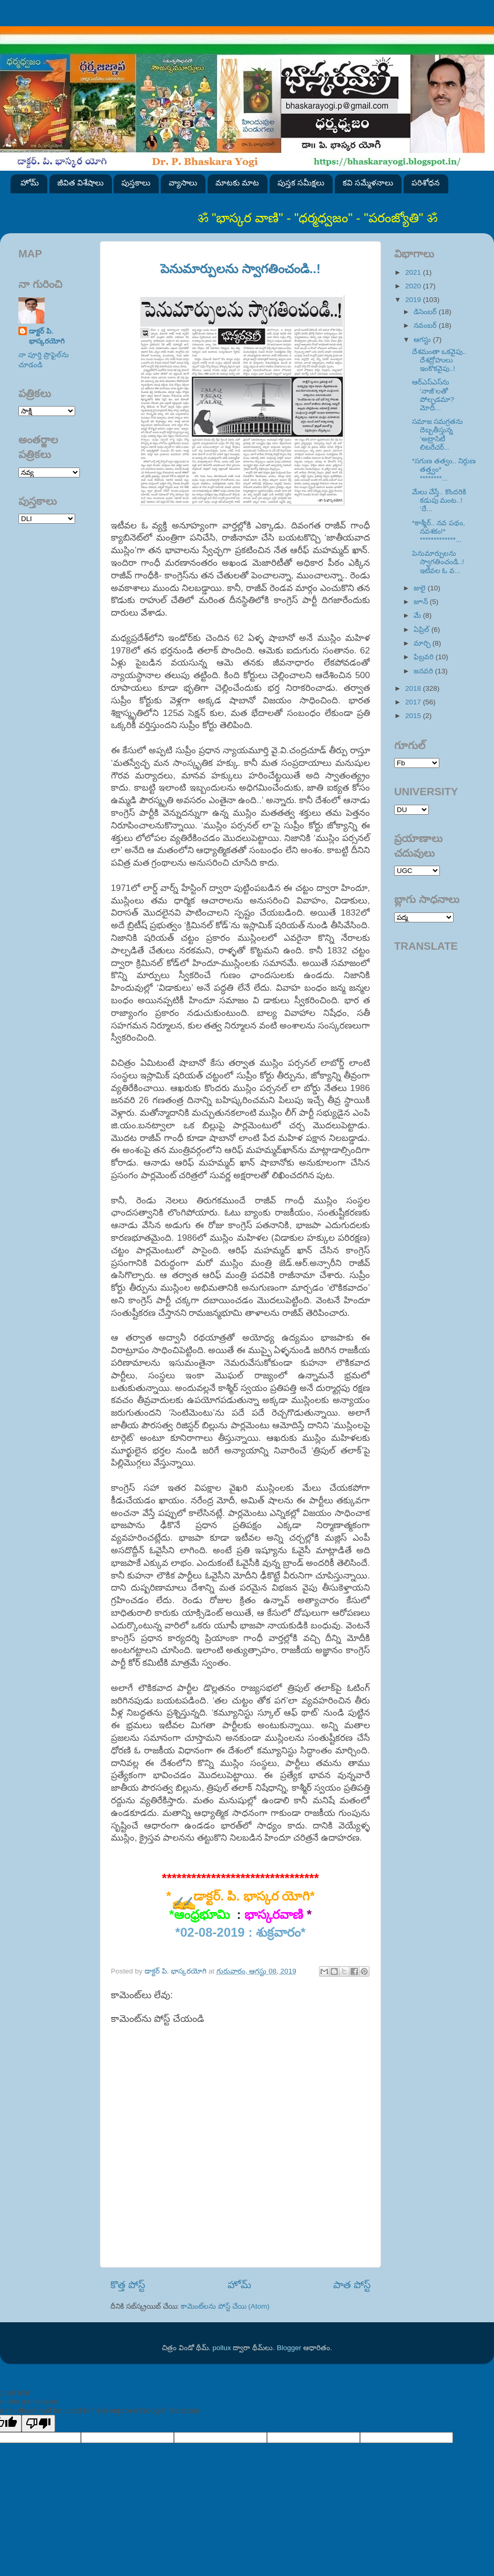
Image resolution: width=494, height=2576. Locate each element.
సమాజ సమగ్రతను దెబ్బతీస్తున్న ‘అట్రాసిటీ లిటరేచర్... (438, 434)
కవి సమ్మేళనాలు (368, 182)
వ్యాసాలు (183, 182)
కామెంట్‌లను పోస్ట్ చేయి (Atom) (225, 2306)
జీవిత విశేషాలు (80, 182)
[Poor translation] (38, 2423)
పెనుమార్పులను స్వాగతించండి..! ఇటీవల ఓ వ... (438, 561)
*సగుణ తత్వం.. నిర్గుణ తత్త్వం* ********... (444, 469)
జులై (421, 588)
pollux (221, 2348)
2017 (414, 702)
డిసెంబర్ (426, 312)
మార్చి (423, 643)
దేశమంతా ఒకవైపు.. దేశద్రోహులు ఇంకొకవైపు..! (439, 360)
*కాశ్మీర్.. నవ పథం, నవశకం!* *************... (438, 531)
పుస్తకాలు (135, 182)
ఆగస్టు (423, 340)
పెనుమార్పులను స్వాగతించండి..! (240, 269)
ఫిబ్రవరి (425, 657)
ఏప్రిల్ (422, 629)
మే (418, 615)
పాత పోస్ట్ (351, 2284)
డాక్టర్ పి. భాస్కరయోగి (47, 336)
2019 (414, 300)
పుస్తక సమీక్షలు (300, 182)
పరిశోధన (425, 182)
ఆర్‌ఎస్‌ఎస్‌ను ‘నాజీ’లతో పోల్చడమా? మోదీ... (433, 395)
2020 (414, 286)
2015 (414, 716)
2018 (414, 688)
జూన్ (422, 602)
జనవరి (424, 671)
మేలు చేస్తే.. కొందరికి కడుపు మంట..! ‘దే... (439, 500)
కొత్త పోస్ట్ (127, 2284)
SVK (46, 519)
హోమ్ (29, 182)
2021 (414, 272)
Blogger (289, 2348)
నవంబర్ (426, 325)
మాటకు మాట (237, 182)
